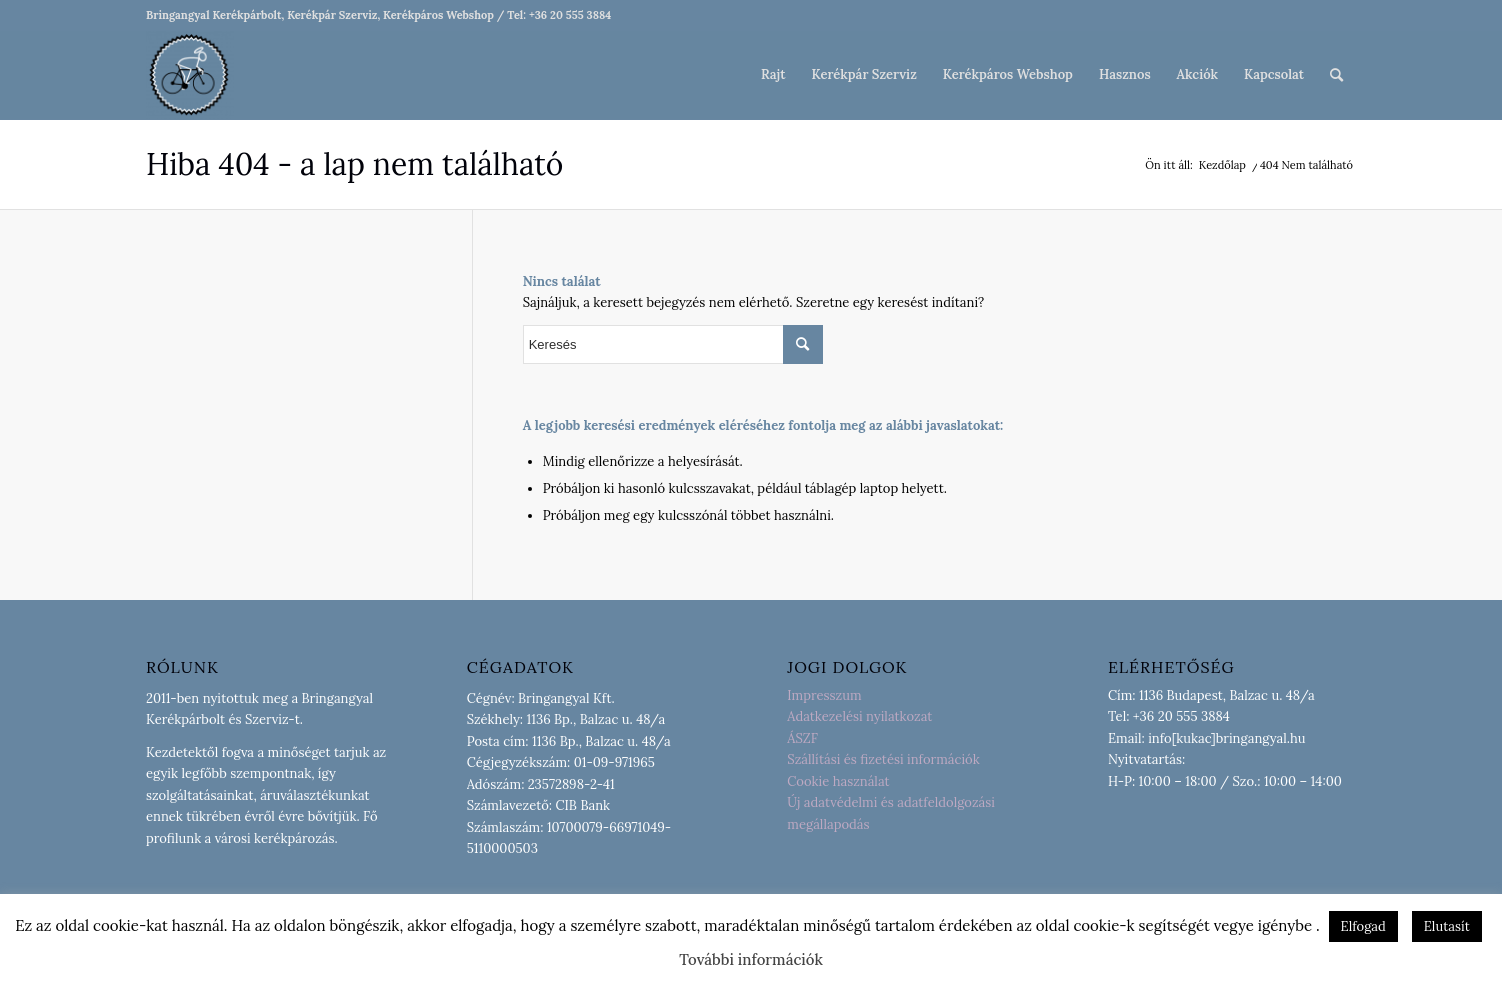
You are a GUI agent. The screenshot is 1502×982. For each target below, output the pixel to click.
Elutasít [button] (1447, 926)
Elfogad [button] (1363, 926)
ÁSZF (802, 738)
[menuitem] (773, 75)
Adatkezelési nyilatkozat (859, 716)
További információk (751, 959)
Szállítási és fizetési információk (883, 759)
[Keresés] (1336, 75)
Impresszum (824, 695)
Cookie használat (838, 781)
